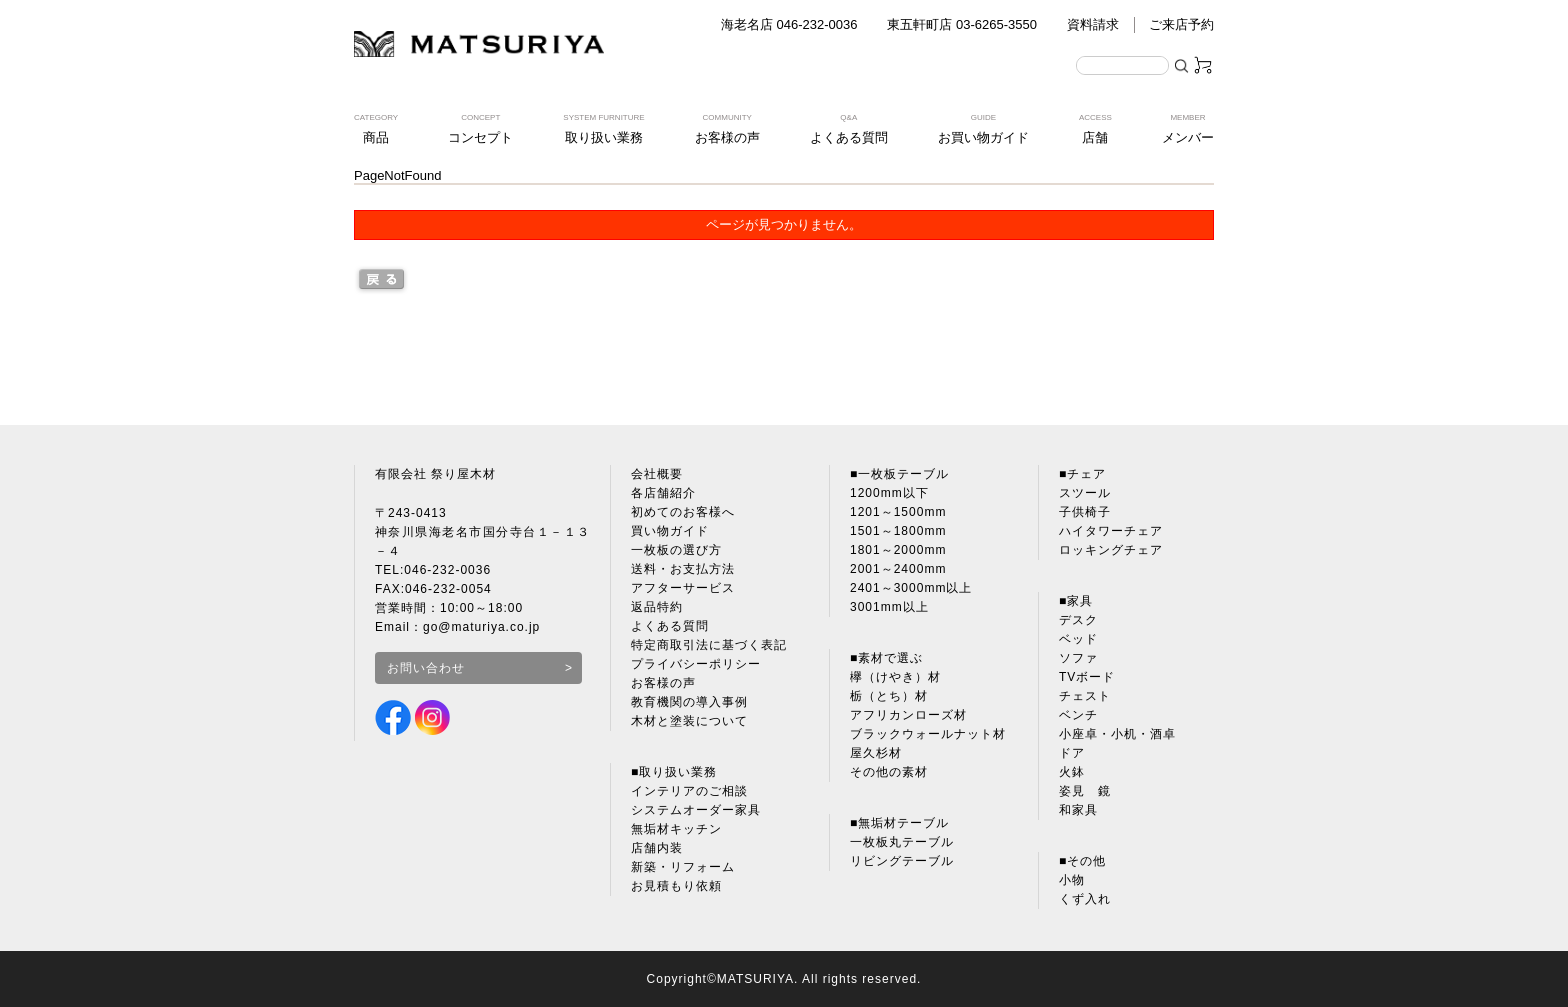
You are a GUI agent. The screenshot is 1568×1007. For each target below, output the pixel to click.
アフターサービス (683, 588)
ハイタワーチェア (1111, 531)
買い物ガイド (670, 531)
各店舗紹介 (663, 493)
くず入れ (1085, 899)
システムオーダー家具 (696, 810)
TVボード (1087, 677)
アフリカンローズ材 (908, 715)
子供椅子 (1085, 512)
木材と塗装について (689, 721)
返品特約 (657, 607)
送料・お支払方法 (683, 569)
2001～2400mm (898, 569)
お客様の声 (663, 683)
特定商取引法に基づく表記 (709, 645)
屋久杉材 (876, 753)
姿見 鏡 (1085, 791)
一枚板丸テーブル (902, 842)
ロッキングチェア (1111, 550)
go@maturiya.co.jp (481, 627)
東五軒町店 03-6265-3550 (962, 24)
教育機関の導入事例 (689, 702)
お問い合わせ (426, 668)
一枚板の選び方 (676, 550)
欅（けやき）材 (895, 677)
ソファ (1078, 658)
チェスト (1085, 696)
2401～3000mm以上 (911, 588)
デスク (1078, 620)
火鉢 (1072, 772)
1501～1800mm (898, 531)
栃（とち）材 (889, 696)
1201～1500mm (898, 512)
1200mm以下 (889, 493)
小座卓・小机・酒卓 (1117, 734)
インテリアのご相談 (689, 791)
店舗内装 (657, 848)
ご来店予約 (1181, 24)
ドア (1072, 753)
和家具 (1078, 810)
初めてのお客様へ (683, 512)
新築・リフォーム (683, 867)
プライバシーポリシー (696, 664)
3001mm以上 (889, 607)
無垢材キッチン (676, 829)
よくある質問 (670, 626)
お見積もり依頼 (676, 886)
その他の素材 (889, 772)
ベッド (1078, 639)
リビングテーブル (902, 861)
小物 (1072, 880)
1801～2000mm (898, 550)
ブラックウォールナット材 (928, 734)
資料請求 (1093, 24)
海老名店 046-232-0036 (789, 24)
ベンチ (1078, 715)
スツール (1085, 493)
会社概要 (657, 474)
